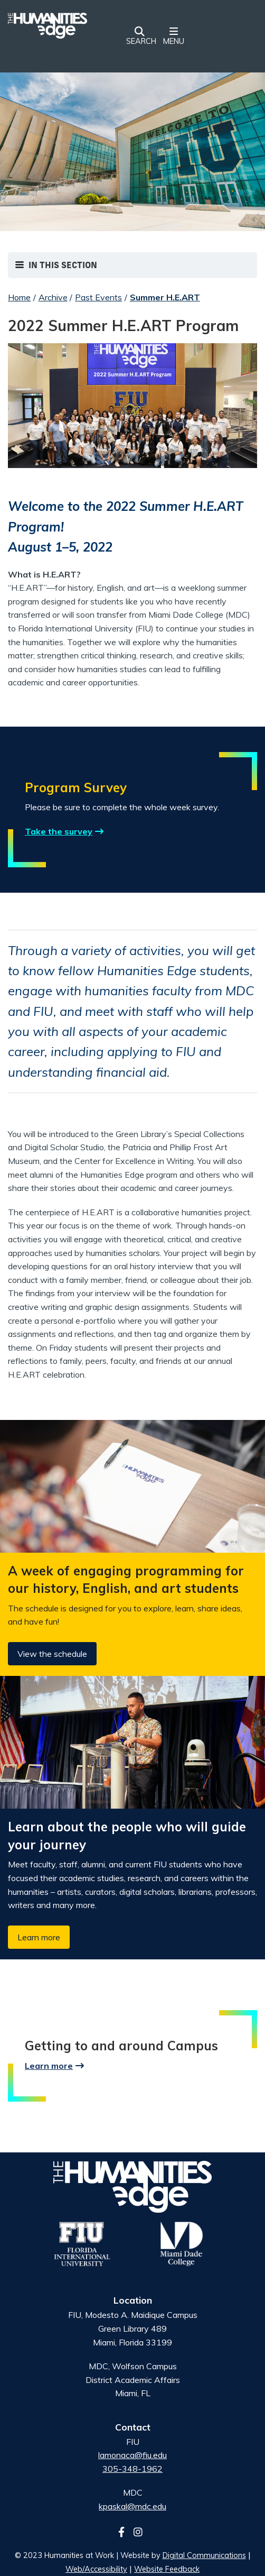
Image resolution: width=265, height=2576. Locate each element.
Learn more (38, 1937)
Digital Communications (204, 2555)
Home (19, 297)
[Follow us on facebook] (124, 2532)
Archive (53, 297)
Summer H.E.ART (165, 297)
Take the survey (58, 831)
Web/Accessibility (96, 2569)
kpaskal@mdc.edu (132, 2506)
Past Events (98, 297)
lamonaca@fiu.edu (132, 2455)
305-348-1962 (132, 2468)
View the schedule (52, 1653)
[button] (139, 37)
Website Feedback (167, 2569)
